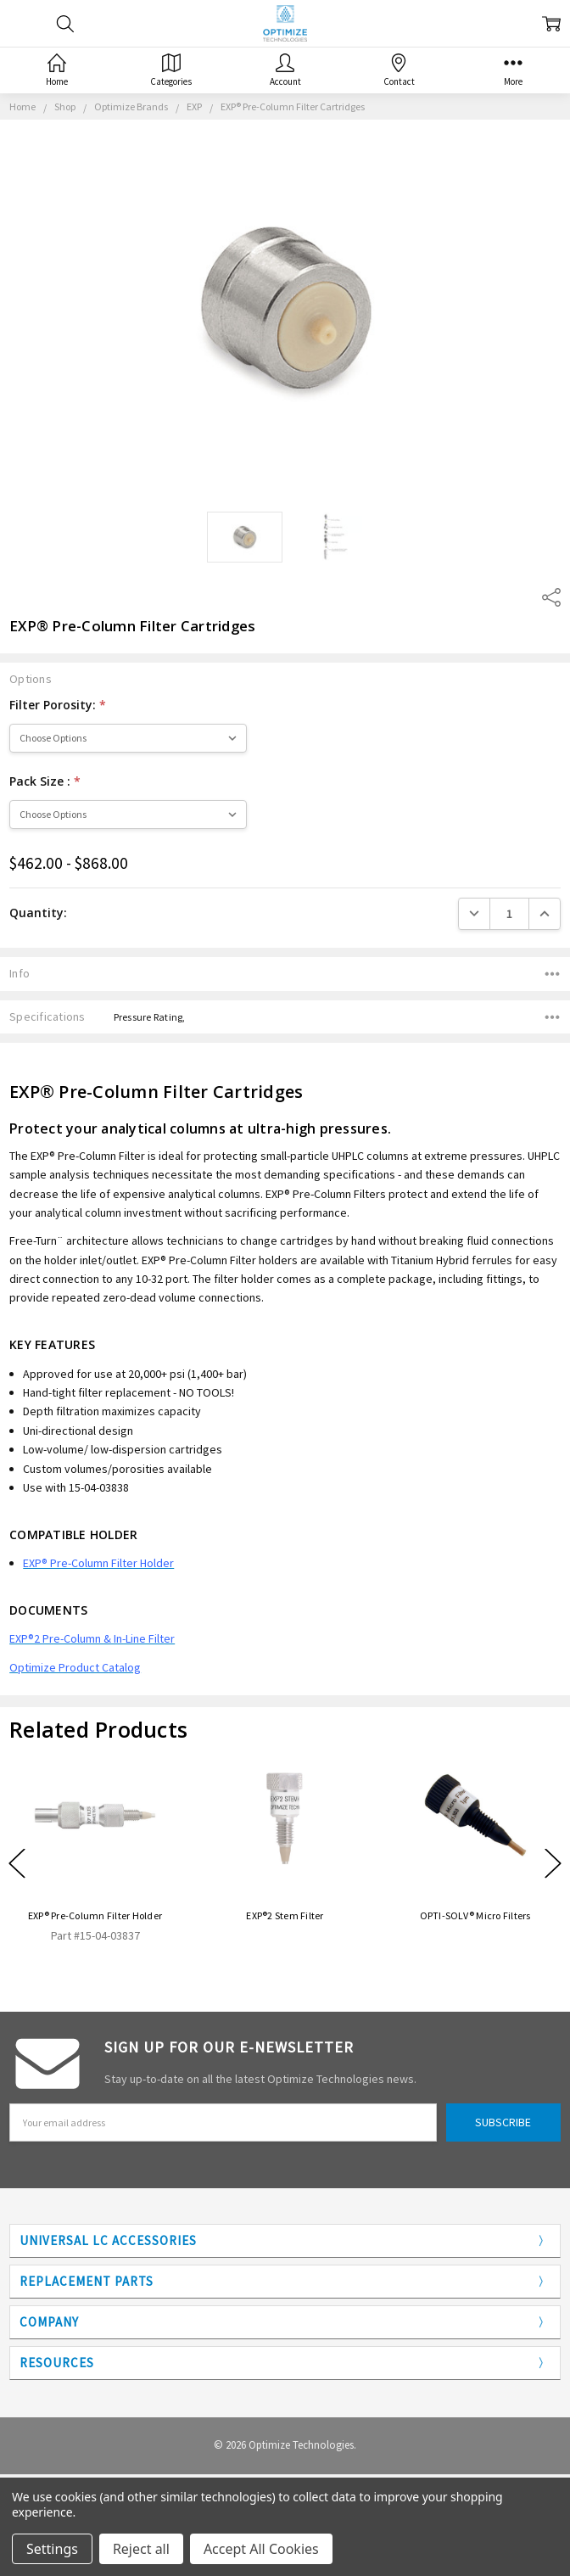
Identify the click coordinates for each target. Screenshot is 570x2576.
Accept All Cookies (261, 2549)
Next (553, 1863)
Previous (17, 1863)
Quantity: (38, 912)
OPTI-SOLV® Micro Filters (475, 1915)
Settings (52, 2549)
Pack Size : (45, 781)
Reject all (141, 2549)
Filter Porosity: (57, 705)
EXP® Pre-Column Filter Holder (95, 1915)
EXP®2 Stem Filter (284, 1915)
